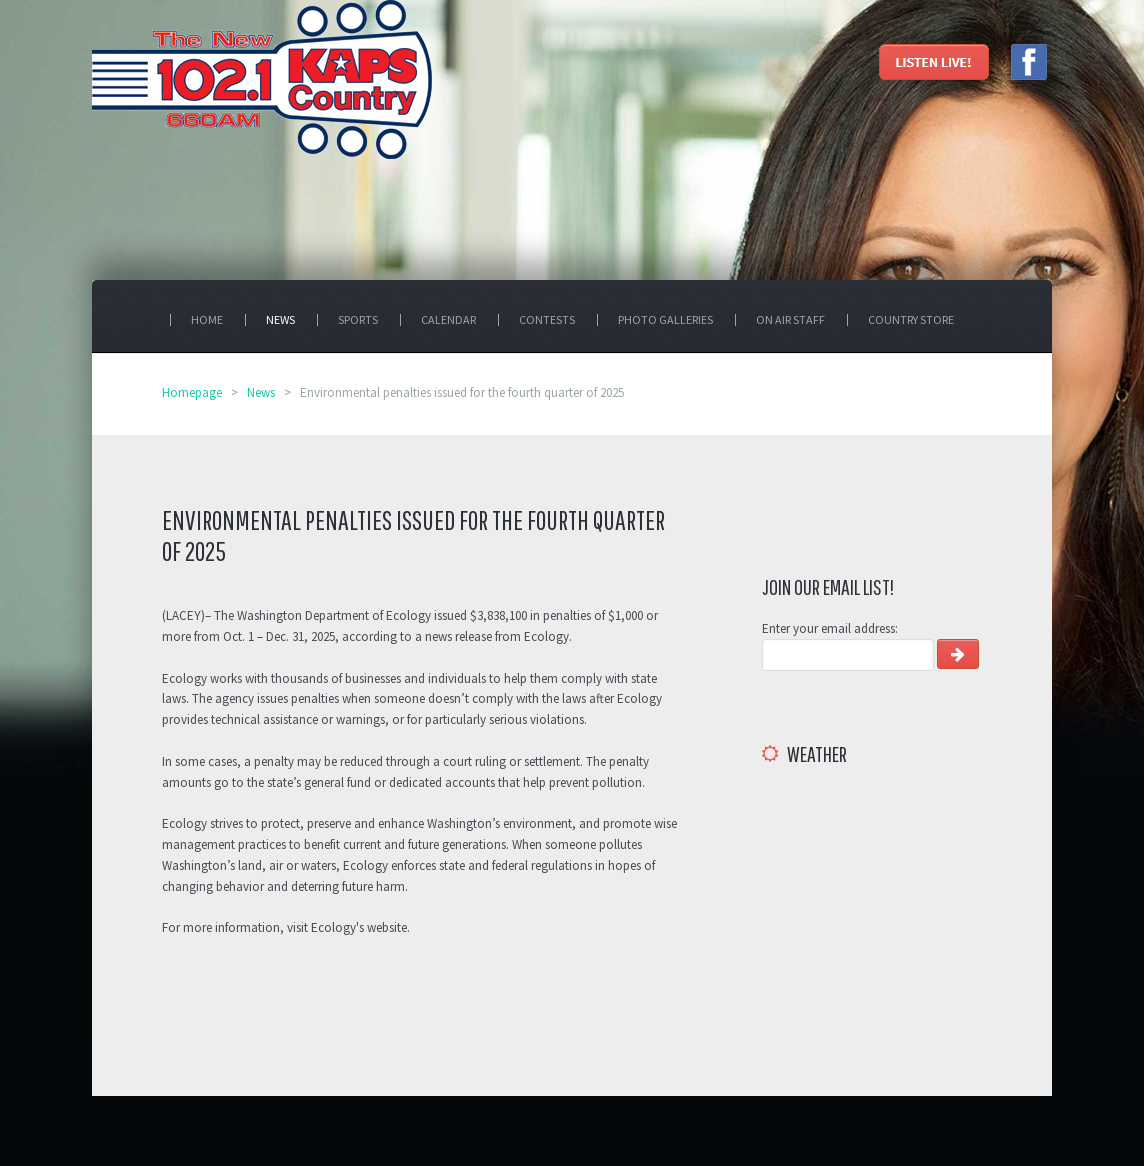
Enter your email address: (830, 628)
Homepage (192, 392)
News (261, 392)
